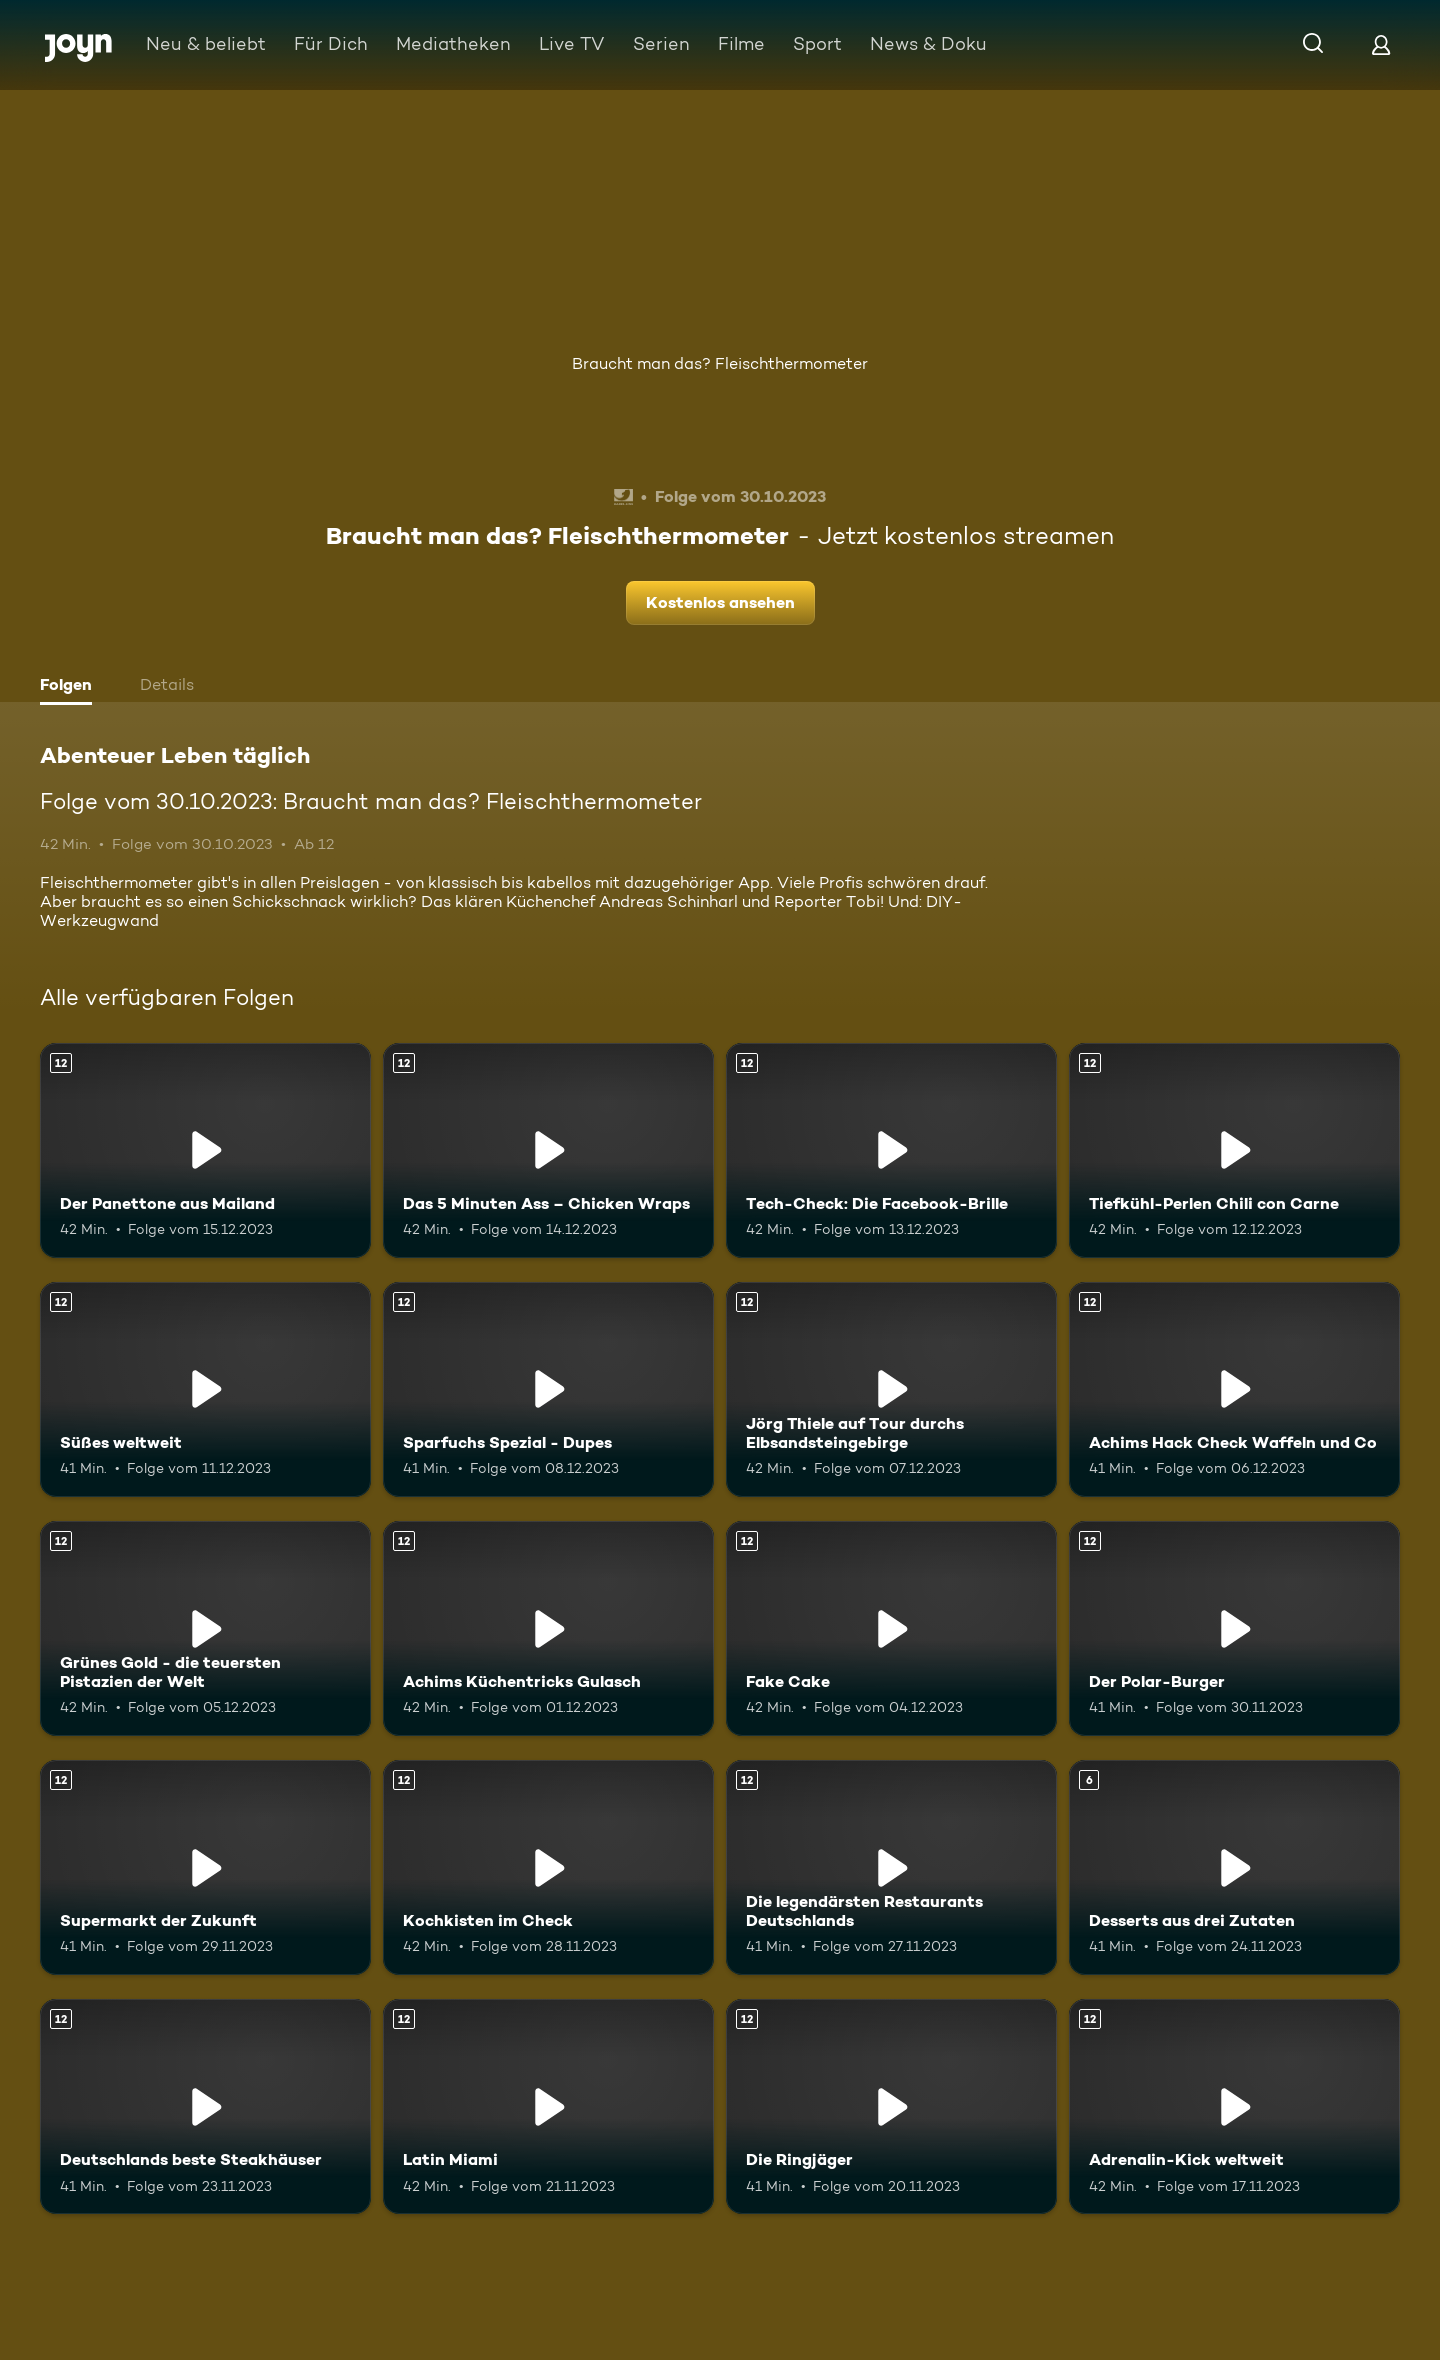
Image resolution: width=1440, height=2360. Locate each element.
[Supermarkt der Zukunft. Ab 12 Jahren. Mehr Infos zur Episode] (205, 1867)
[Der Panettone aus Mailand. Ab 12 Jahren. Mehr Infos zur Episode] (205, 1150)
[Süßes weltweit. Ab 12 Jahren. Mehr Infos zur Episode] (205, 1389)
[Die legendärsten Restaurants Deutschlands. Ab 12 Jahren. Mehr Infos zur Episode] (891, 1867)
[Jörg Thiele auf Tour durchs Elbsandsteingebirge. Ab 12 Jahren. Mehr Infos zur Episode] (891, 1389)
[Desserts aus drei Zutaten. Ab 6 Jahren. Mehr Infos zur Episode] (1234, 1867)
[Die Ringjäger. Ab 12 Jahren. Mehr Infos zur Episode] (891, 2106)
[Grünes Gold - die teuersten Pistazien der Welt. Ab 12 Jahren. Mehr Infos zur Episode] (205, 1628)
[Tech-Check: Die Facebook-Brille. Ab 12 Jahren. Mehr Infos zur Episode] (891, 1150)
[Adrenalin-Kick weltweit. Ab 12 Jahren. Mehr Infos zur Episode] (1234, 2106)
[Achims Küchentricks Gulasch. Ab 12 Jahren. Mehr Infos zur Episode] (548, 1628)
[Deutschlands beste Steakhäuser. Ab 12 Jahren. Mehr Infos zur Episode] (205, 2106)
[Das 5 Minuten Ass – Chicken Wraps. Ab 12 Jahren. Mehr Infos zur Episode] (548, 1150)
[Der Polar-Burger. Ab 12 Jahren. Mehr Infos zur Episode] (1234, 1628)
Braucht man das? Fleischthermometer (720, 363)
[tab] (71, 687)
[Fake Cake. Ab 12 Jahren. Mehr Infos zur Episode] (891, 1628)
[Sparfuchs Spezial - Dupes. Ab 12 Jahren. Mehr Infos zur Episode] (548, 1389)
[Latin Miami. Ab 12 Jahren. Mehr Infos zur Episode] (548, 2106)
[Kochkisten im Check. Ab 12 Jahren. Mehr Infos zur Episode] (548, 1867)
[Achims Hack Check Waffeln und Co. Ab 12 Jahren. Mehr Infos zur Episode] (1234, 1389)
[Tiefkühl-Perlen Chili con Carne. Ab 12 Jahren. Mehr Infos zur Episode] (1234, 1150)
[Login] (1381, 44)
